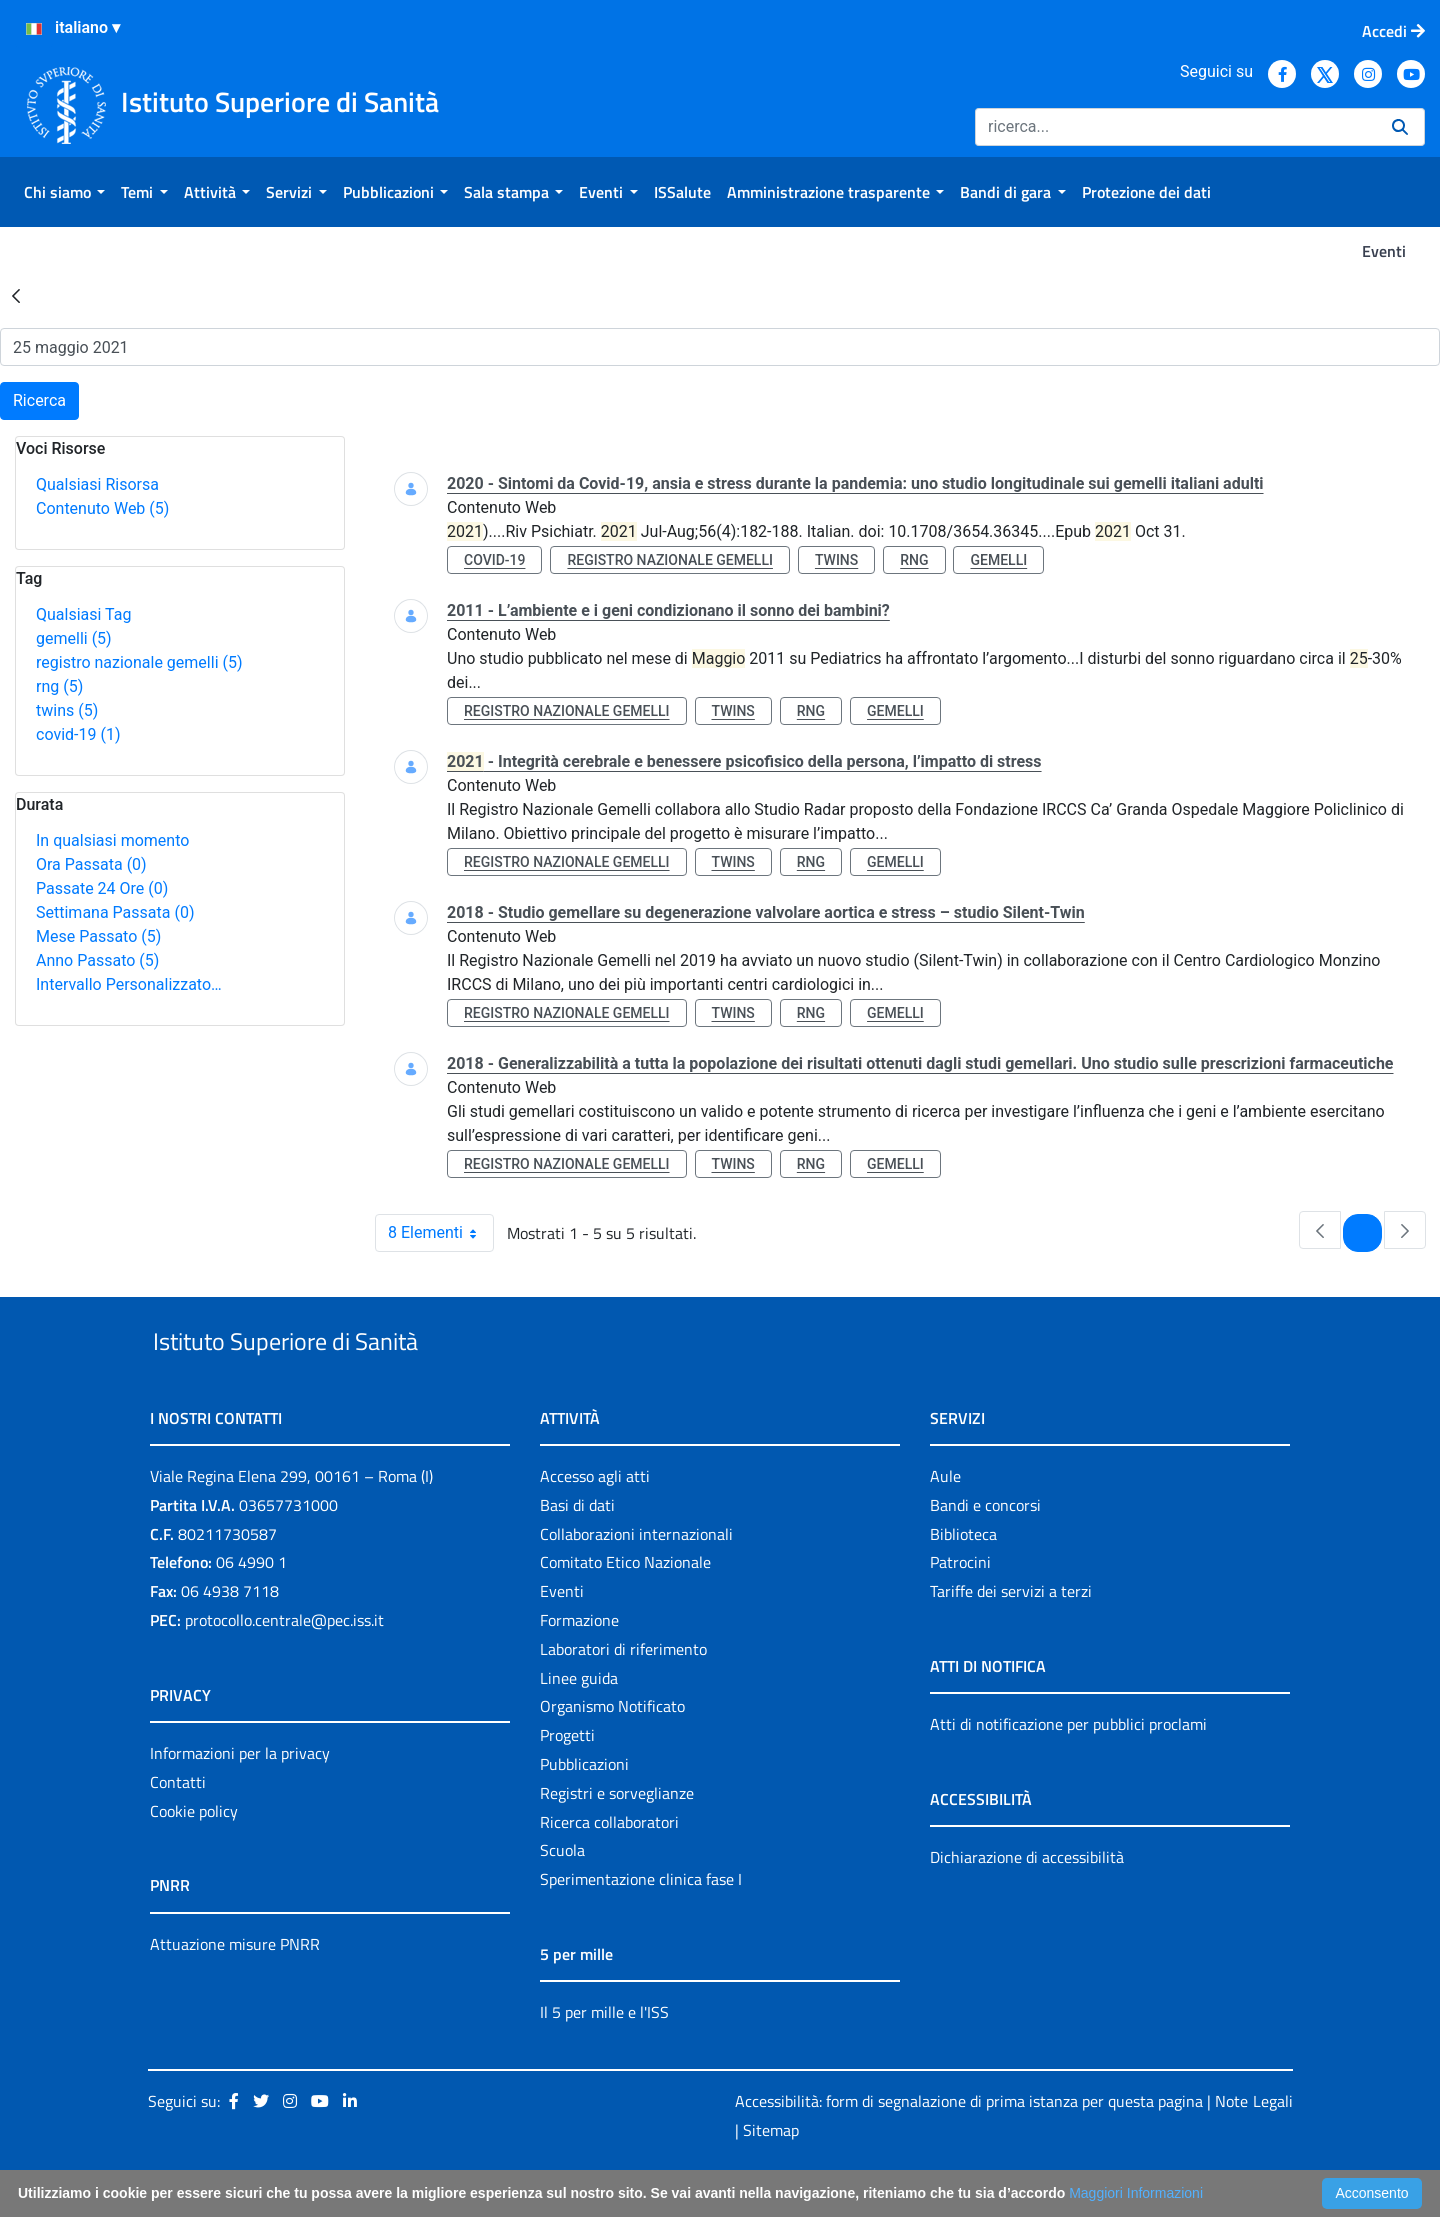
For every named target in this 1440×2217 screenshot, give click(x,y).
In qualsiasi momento (112, 840)
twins (67, 710)
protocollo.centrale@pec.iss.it (284, 1666)
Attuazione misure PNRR (235, 1990)
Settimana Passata (115, 912)
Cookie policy (194, 1857)
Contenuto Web (102, 508)
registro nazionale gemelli (139, 662)
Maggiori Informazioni (1136, 2193)
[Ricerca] (1175, 127)
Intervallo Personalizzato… (129, 984)
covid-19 (78, 734)
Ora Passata (91, 864)
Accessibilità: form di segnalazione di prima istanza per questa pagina (969, 2147)
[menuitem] (64, 192)
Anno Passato (97, 960)
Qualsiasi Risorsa (97, 484)
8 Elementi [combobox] (440, 1233)
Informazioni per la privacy (240, 1799)
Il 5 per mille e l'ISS (604, 2058)
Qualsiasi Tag (83, 614)
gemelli (74, 638)
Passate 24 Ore (102, 888)
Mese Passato (98, 936)
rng (59, 686)
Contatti (178, 1828)
